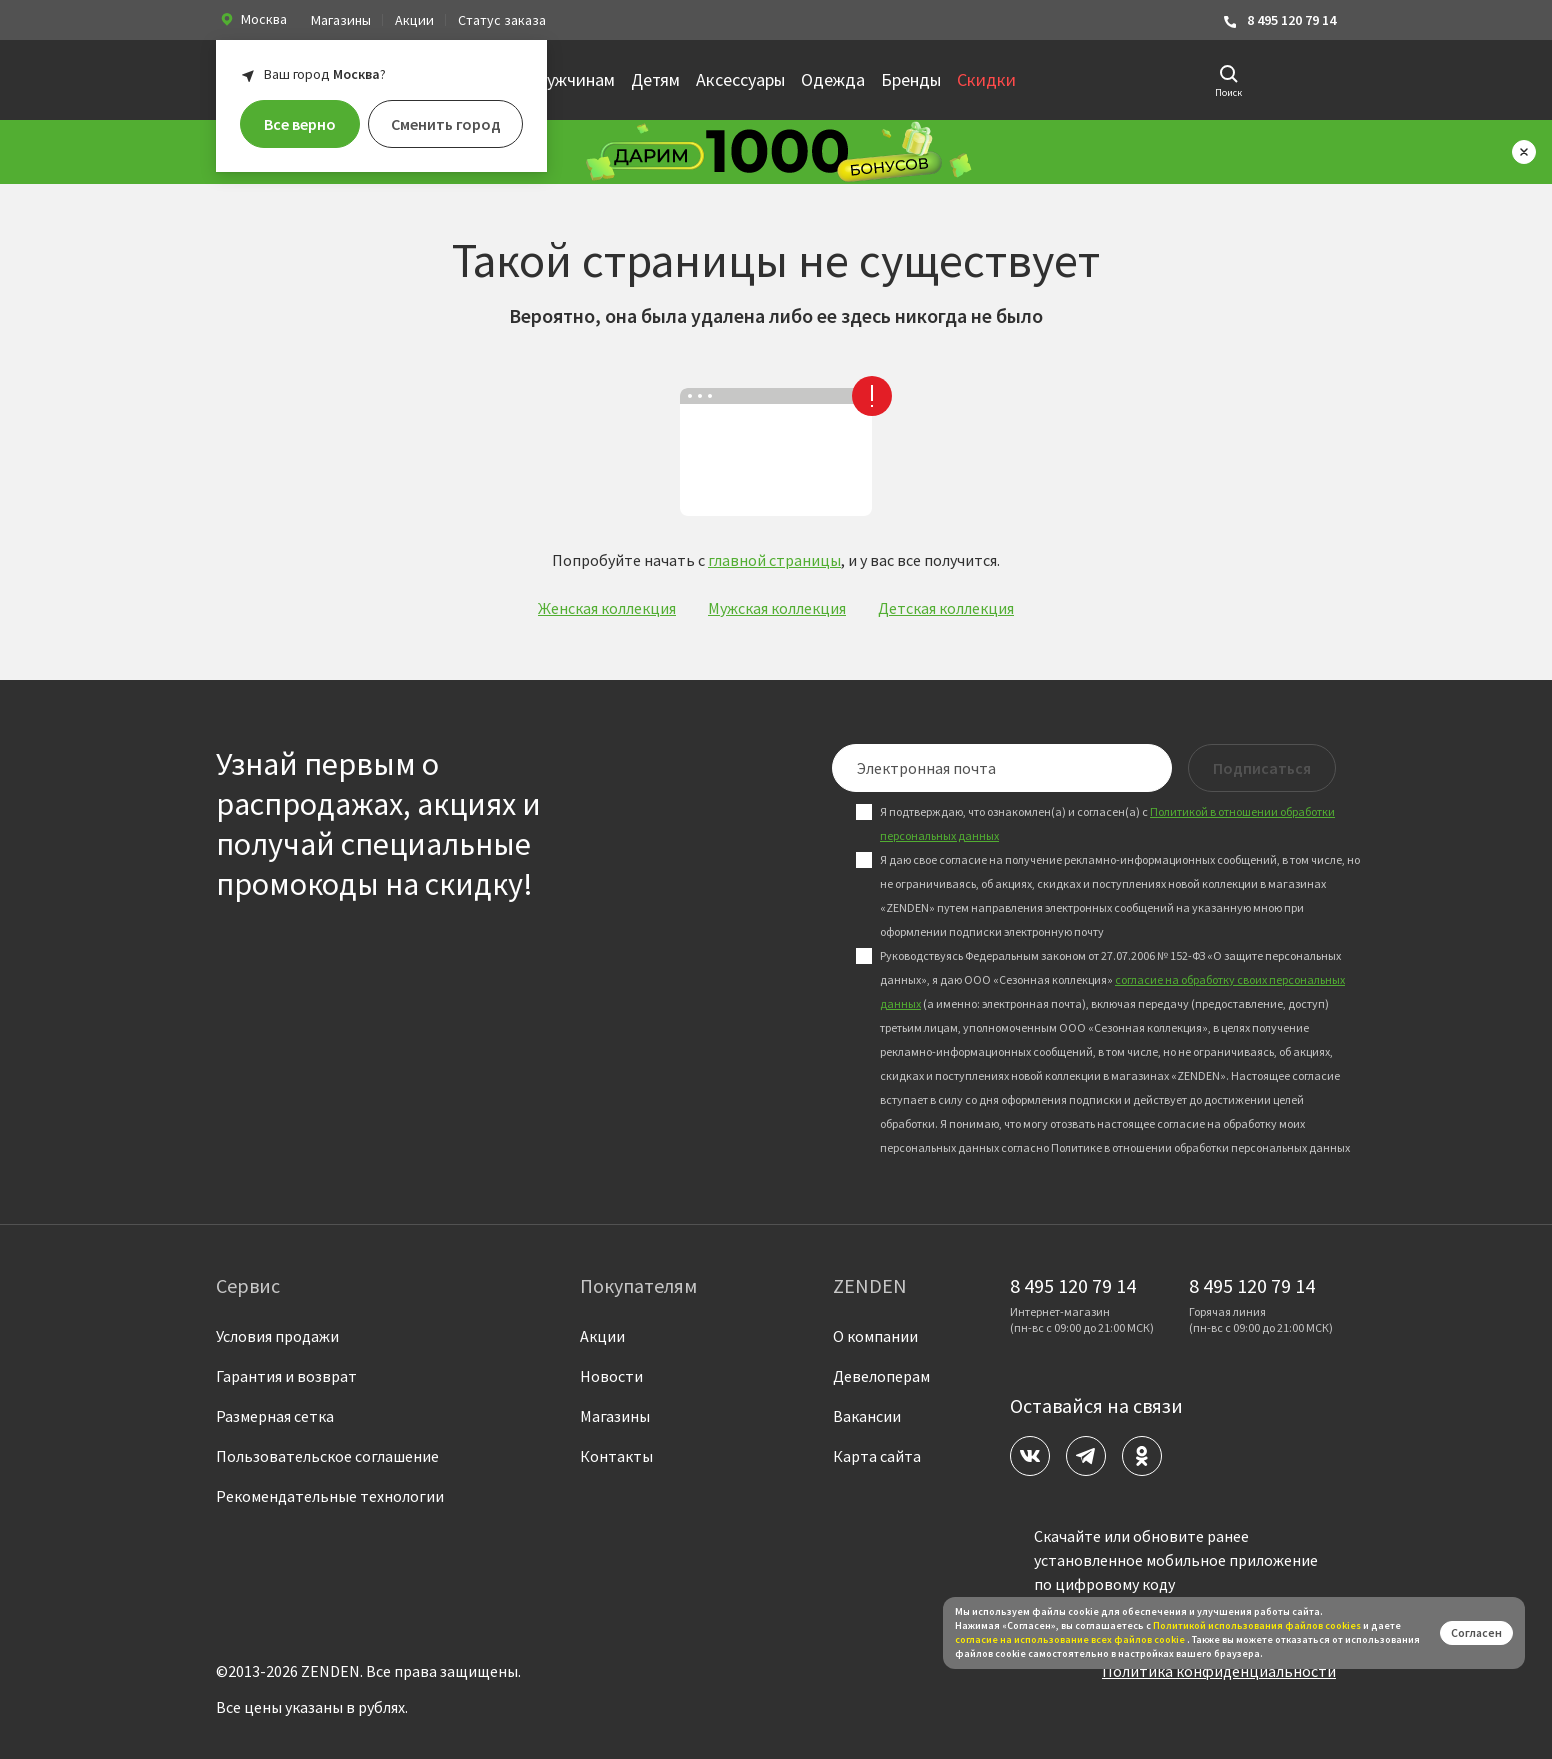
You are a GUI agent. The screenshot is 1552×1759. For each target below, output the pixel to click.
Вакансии (867, 1416)
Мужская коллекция (777, 608)
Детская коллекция (946, 608)
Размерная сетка (275, 1416)
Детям (655, 79)
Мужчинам (574, 79)
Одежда (833, 79)
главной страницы (774, 560)
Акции (414, 20)
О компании (875, 1336)
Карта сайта (877, 1456)
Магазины (341, 20)
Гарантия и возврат (286, 1376)
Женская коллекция (607, 608)
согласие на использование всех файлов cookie (1071, 1639)
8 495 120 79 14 (1279, 20)
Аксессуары (740, 79)
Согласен (1476, 1632)
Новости (611, 1376)
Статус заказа (502, 20)
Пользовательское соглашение (327, 1456)
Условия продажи (277, 1336)
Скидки (986, 79)
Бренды (911, 79)
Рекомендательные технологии (330, 1496)
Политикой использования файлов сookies (1257, 1625)
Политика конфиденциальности (1219, 1671)
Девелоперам (881, 1376)
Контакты (616, 1456)
